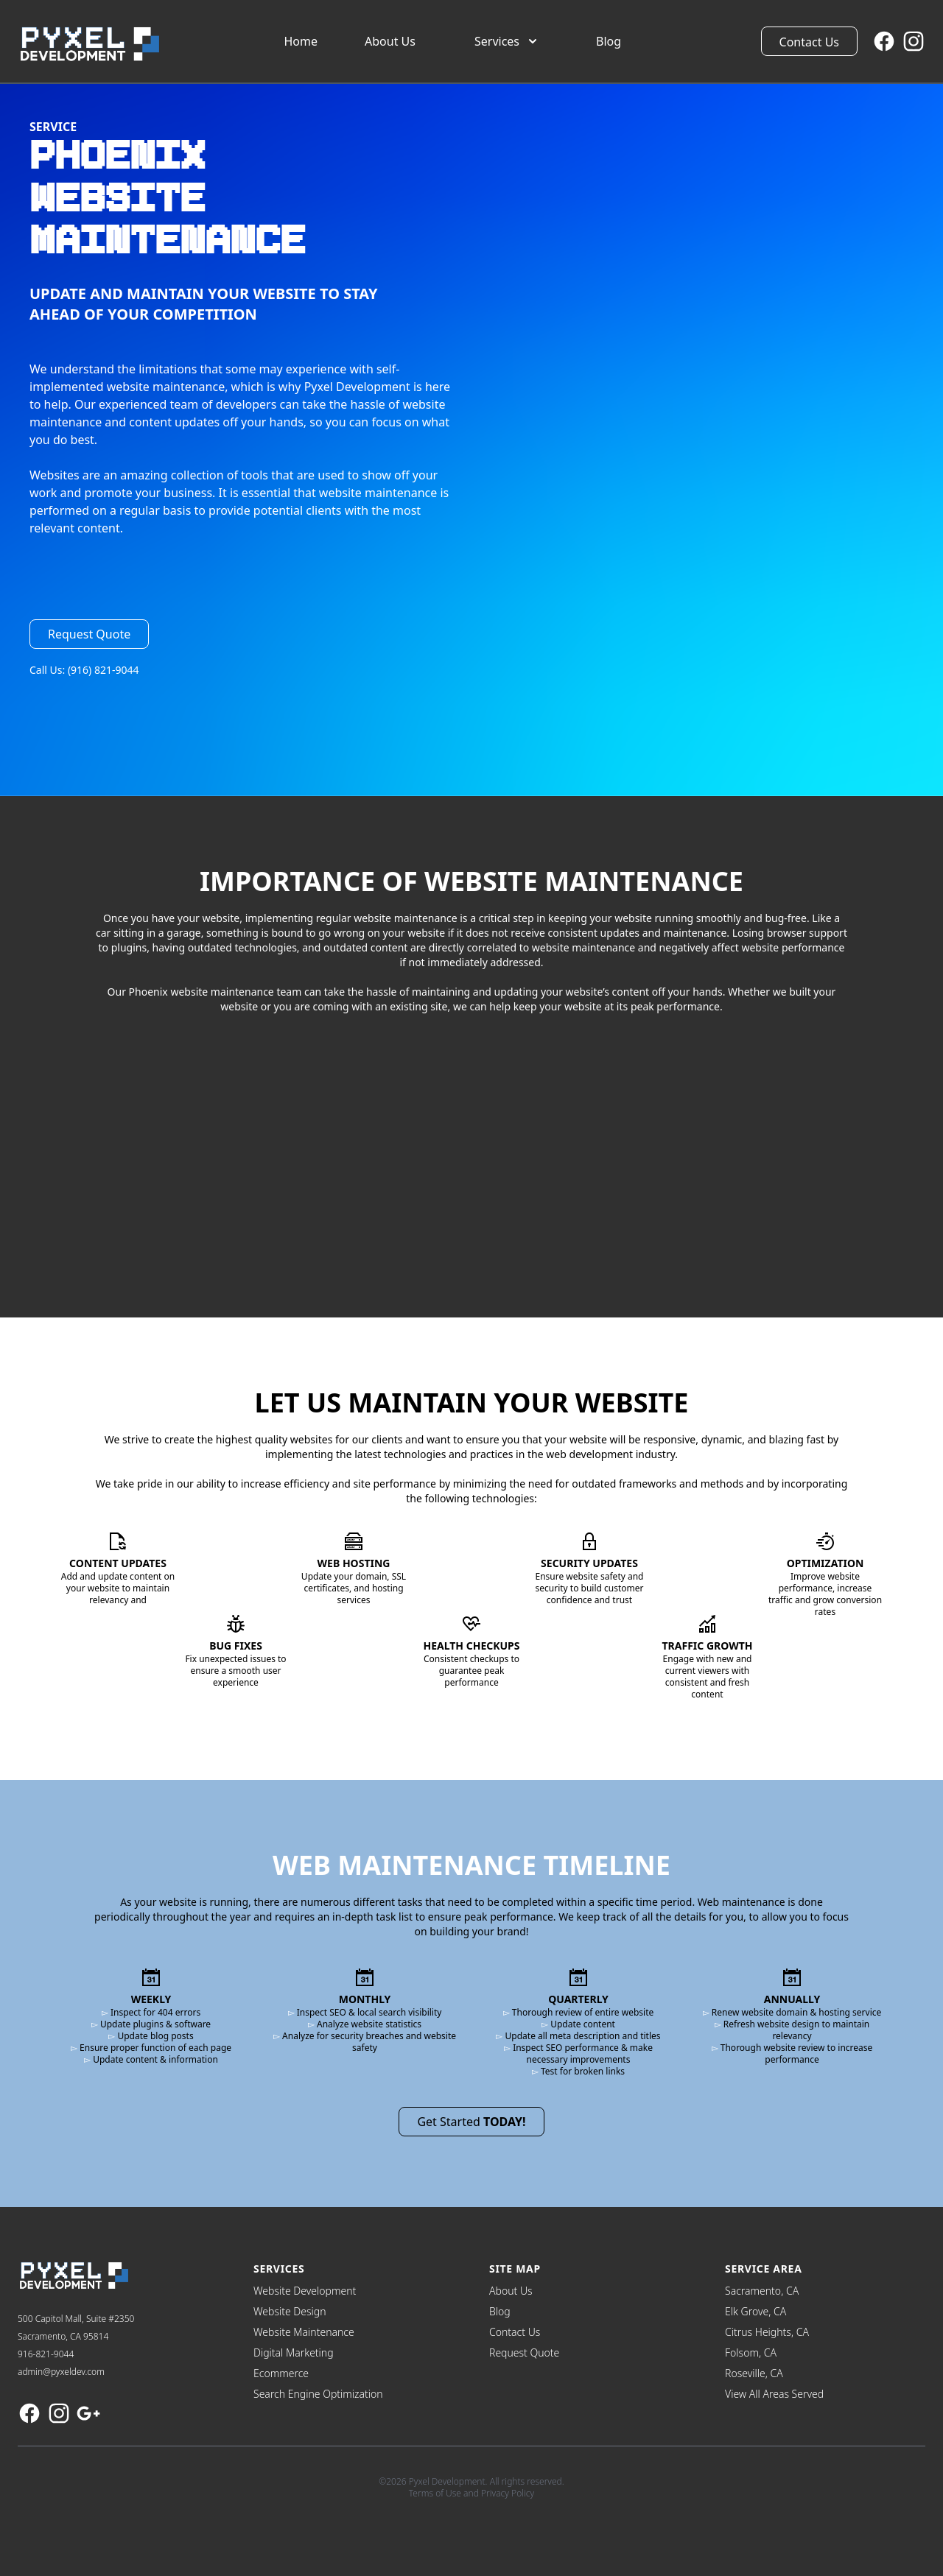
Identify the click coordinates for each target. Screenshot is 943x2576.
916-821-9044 (46, 2354)
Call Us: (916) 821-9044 (84, 670)
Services (507, 41)
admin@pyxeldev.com (61, 2371)
